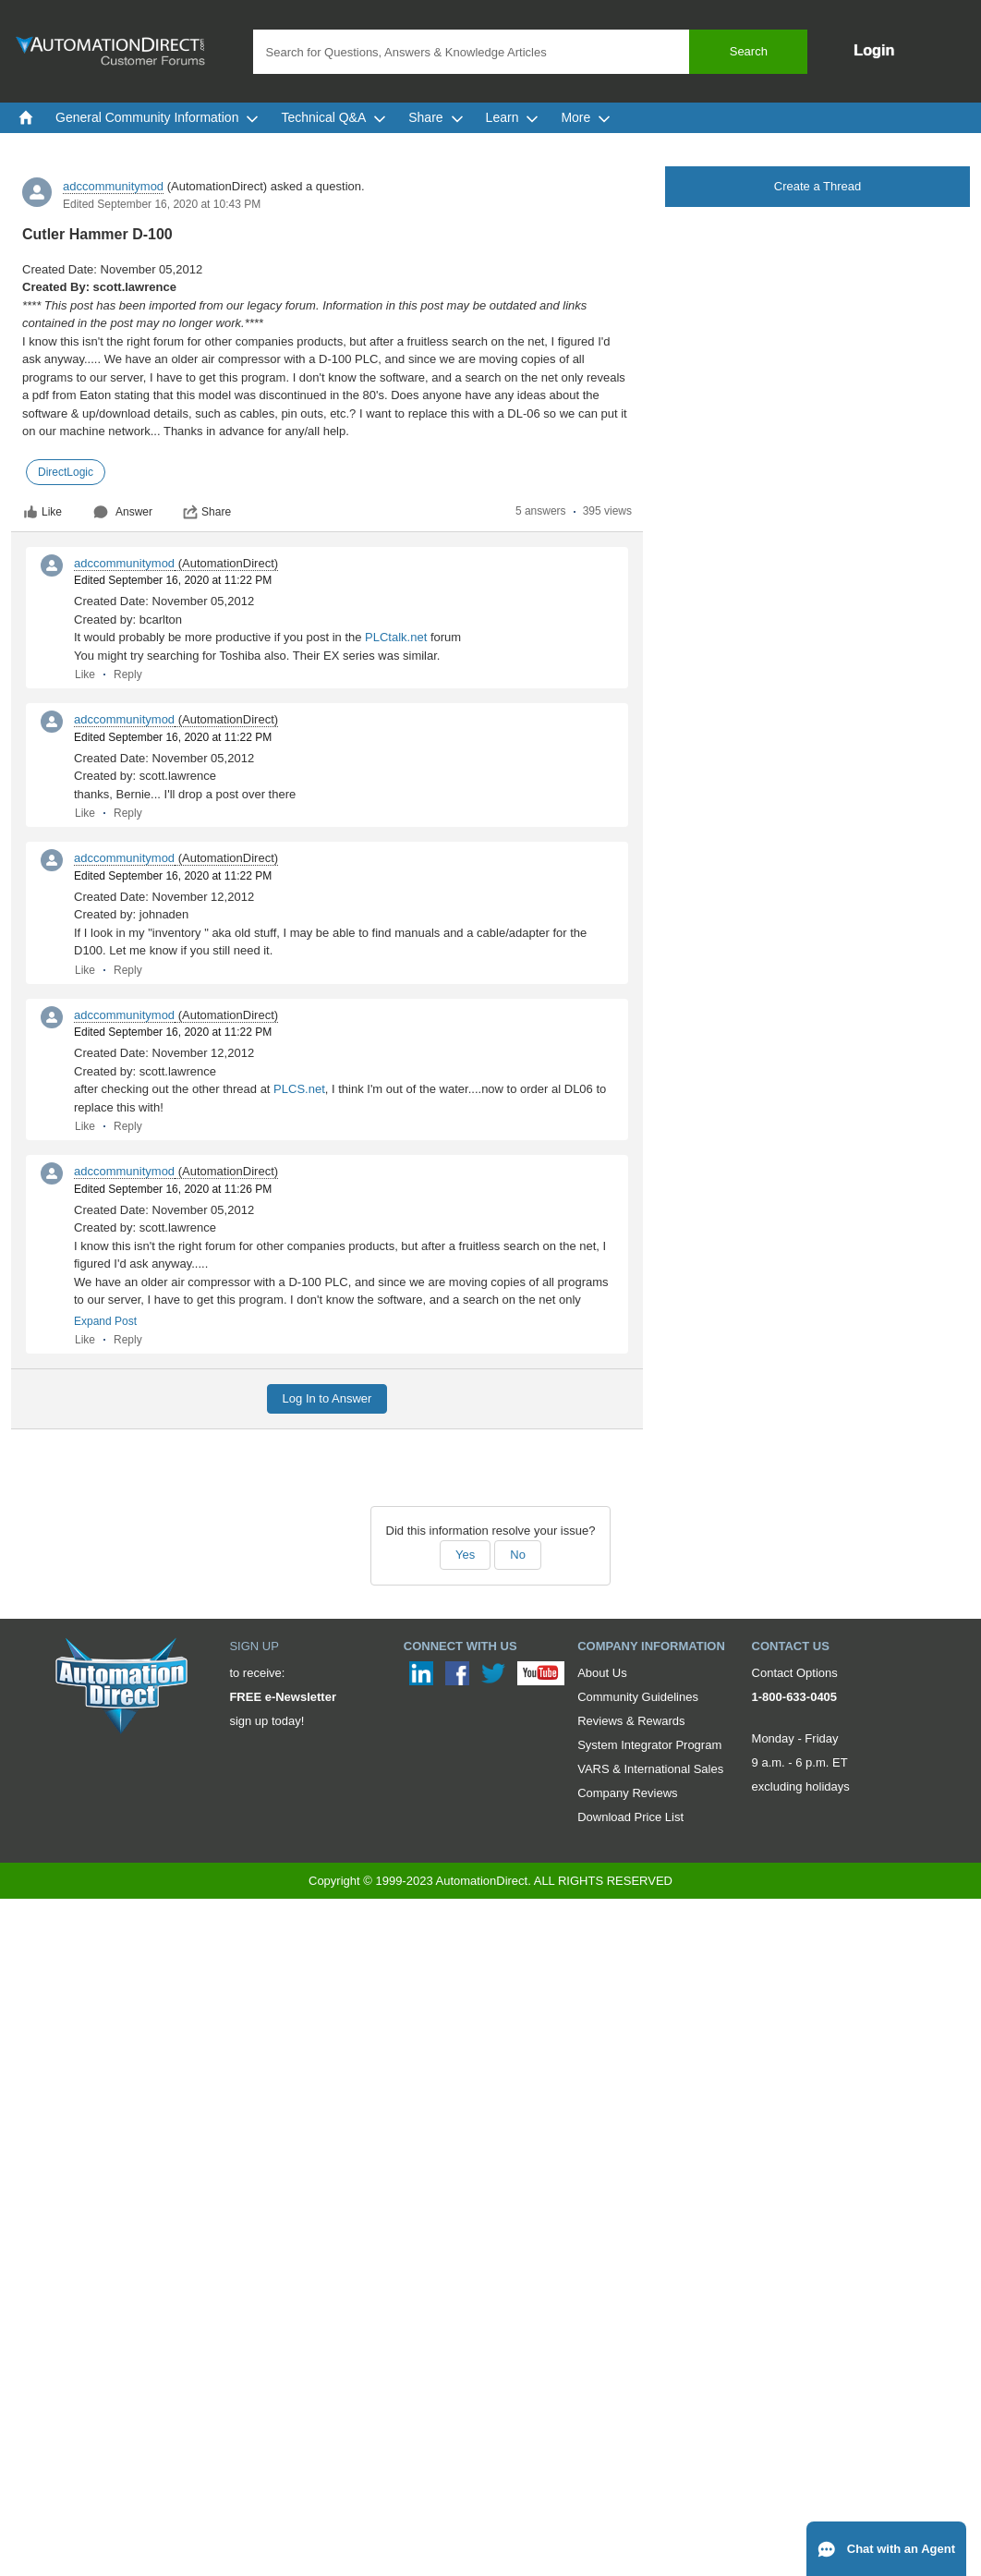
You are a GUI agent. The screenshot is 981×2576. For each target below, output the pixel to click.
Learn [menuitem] (512, 117)
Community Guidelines (637, 1697)
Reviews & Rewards (630, 1721)
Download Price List (630, 1817)
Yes (465, 1554)
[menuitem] (25, 117)
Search (749, 51)
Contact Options (795, 1673)
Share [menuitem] (435, 117)
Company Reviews (627, 1793)
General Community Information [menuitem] (157, 117)
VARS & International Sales (650, 1769)
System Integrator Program (649, 1745)
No (518, 1554)
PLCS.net (299, 1089)
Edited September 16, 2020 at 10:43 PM (161, 204)
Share (207, 511)
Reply (128, 674)
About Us (601, 1673)
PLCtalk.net (396, 637)
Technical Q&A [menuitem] (333, 117)
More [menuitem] (586, 117)
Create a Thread (817, 186)
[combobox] (530, 52)
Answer (122, 511)
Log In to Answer (327, 1398)
